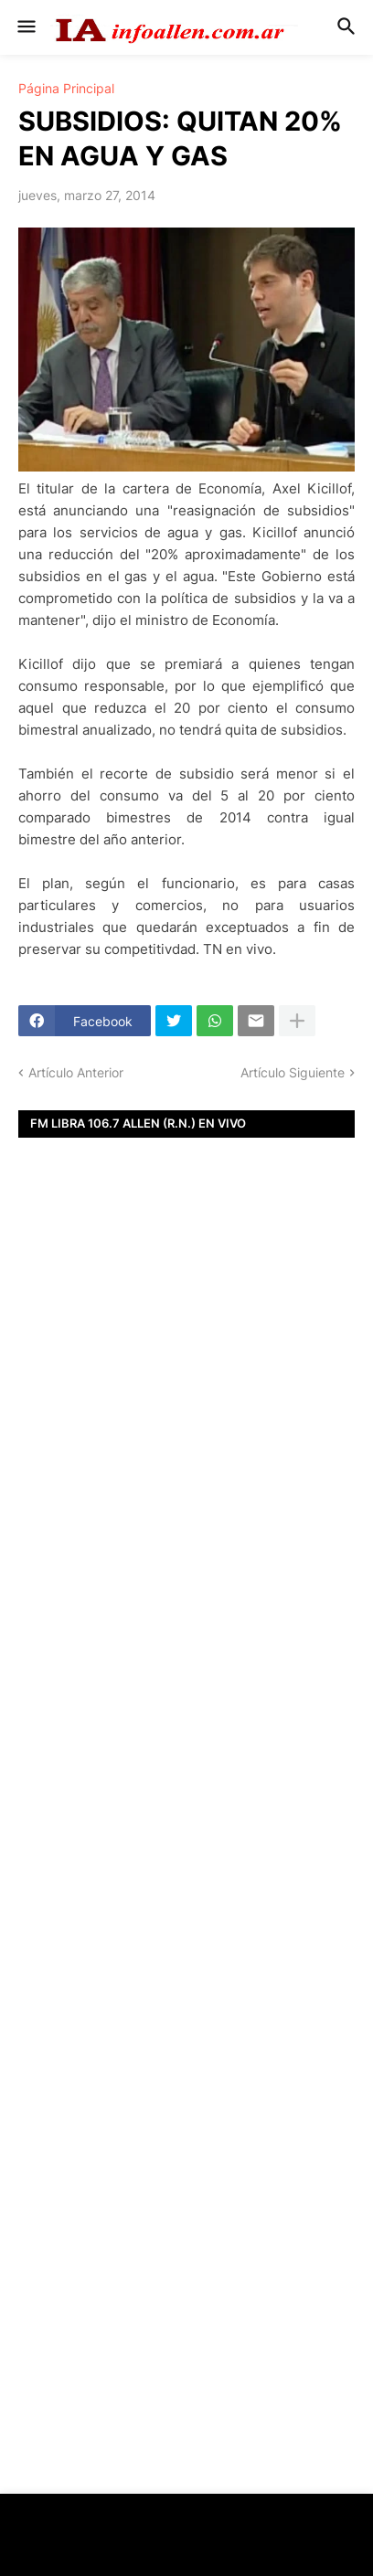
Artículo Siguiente (292, 1072)
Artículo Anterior (75, 1072)
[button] (25, 27)
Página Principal (66, 88)
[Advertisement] (186, 1470)
